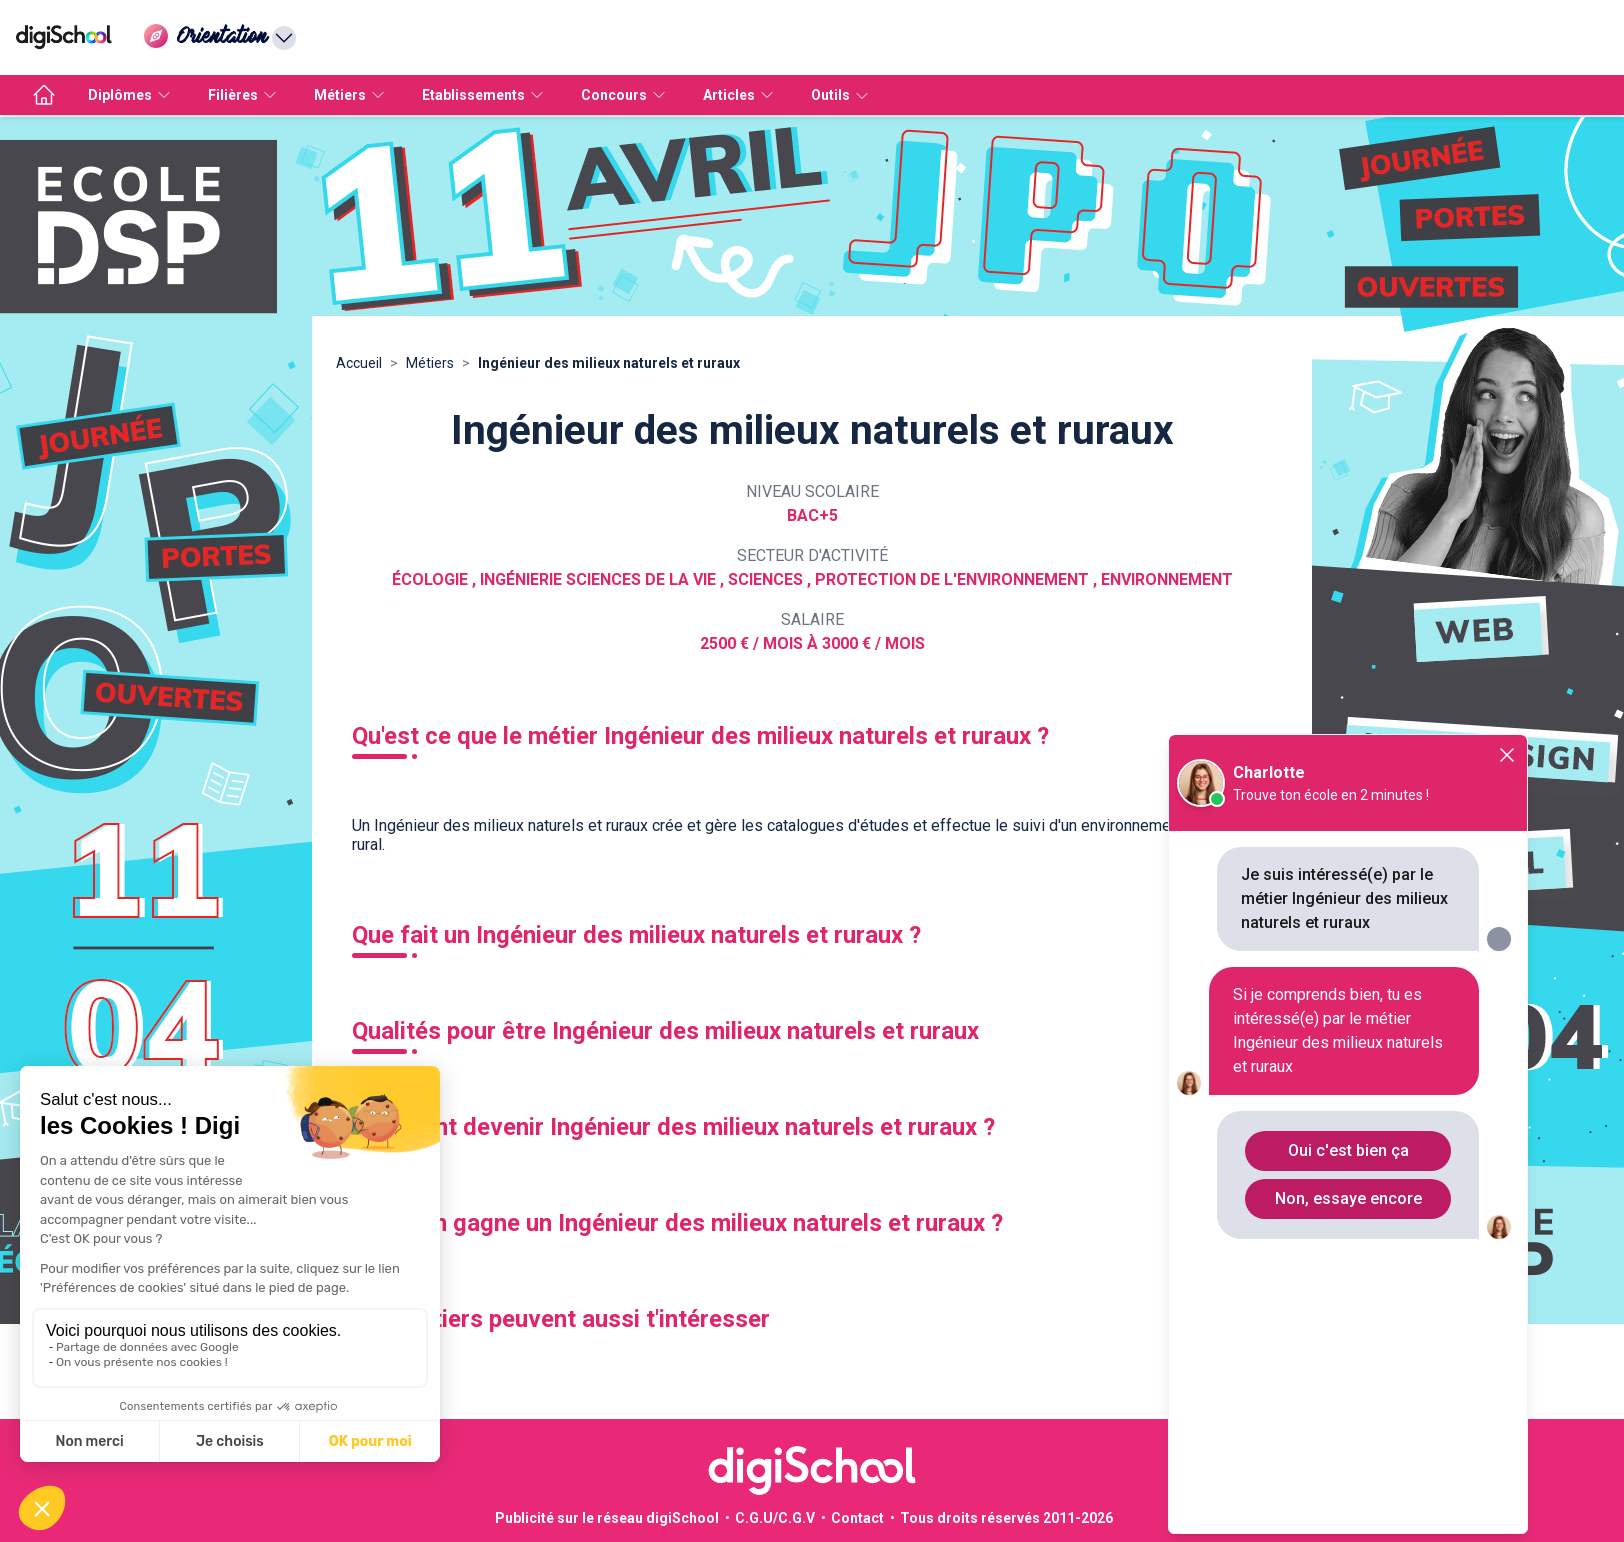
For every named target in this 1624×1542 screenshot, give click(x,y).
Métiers (430, 363)
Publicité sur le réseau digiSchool (607, 1518)
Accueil (359, 363)
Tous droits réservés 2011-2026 (1006, 1518)
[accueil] (44, 95)
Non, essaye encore (1348, 1198)
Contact (857, 1518)
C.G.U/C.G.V (775, 1518)
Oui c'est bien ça (1348, 1150)
